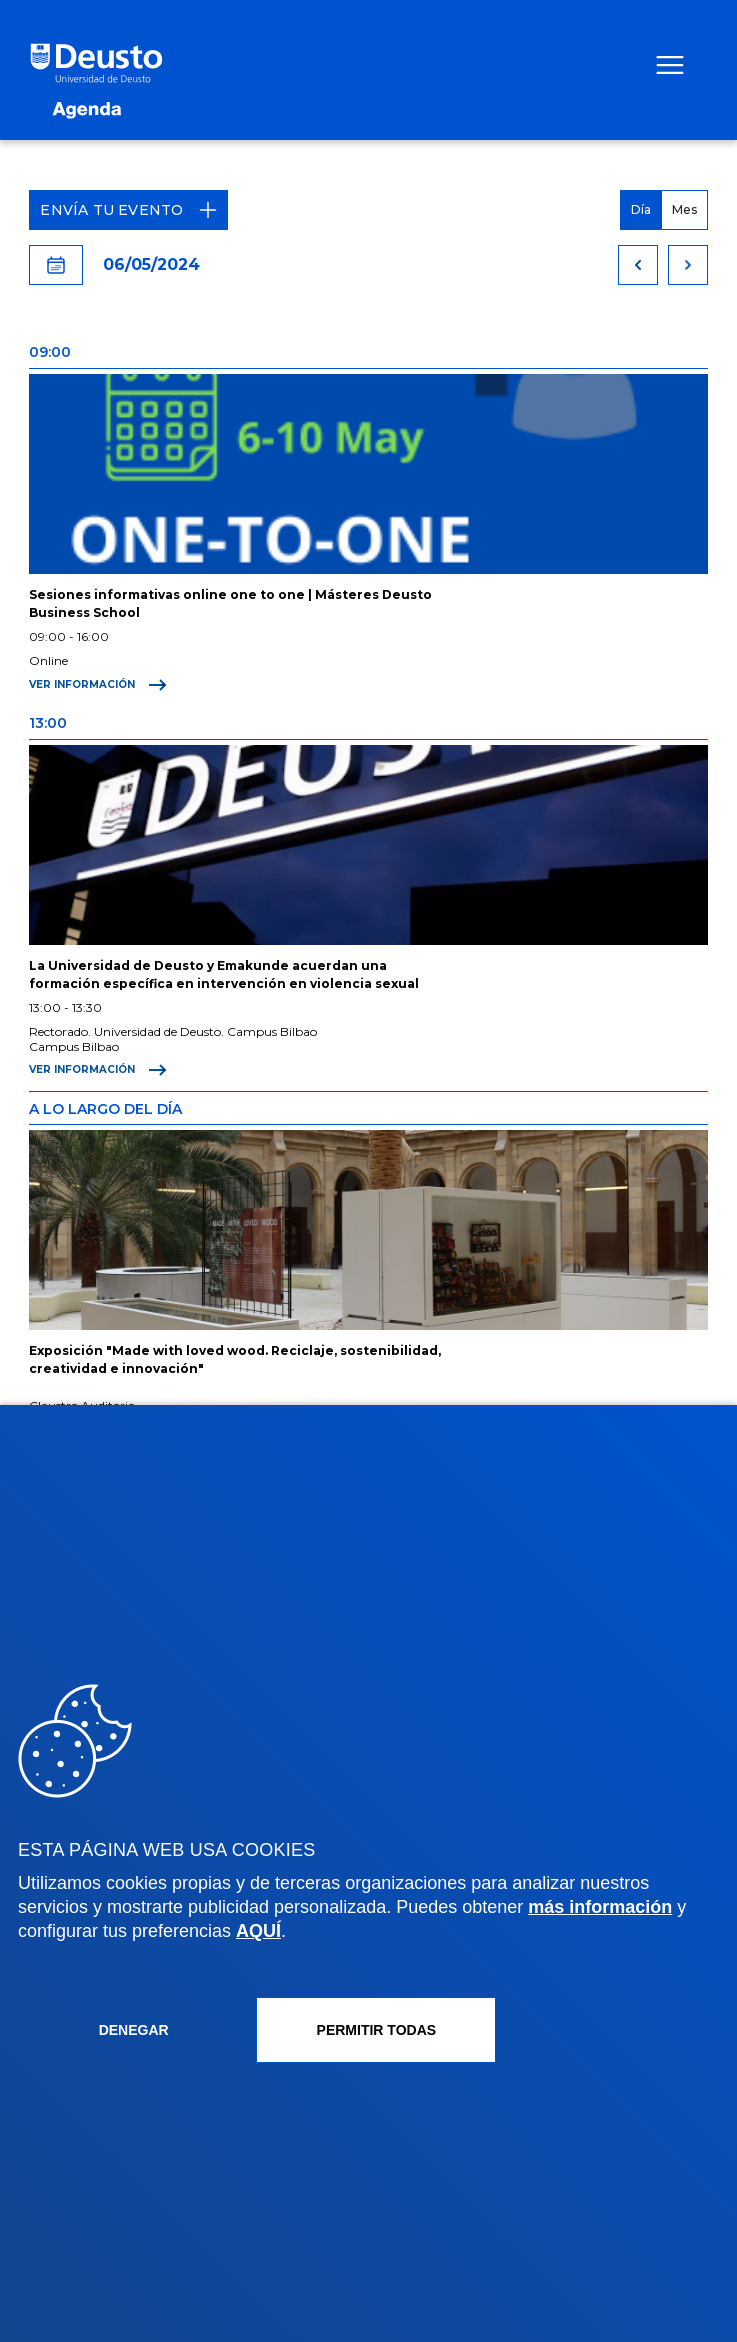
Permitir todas (377, 2030)
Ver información (98, 685)
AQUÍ (258, 1931)
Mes (684, 209)
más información (600, 1907)
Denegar (134, 2030)
